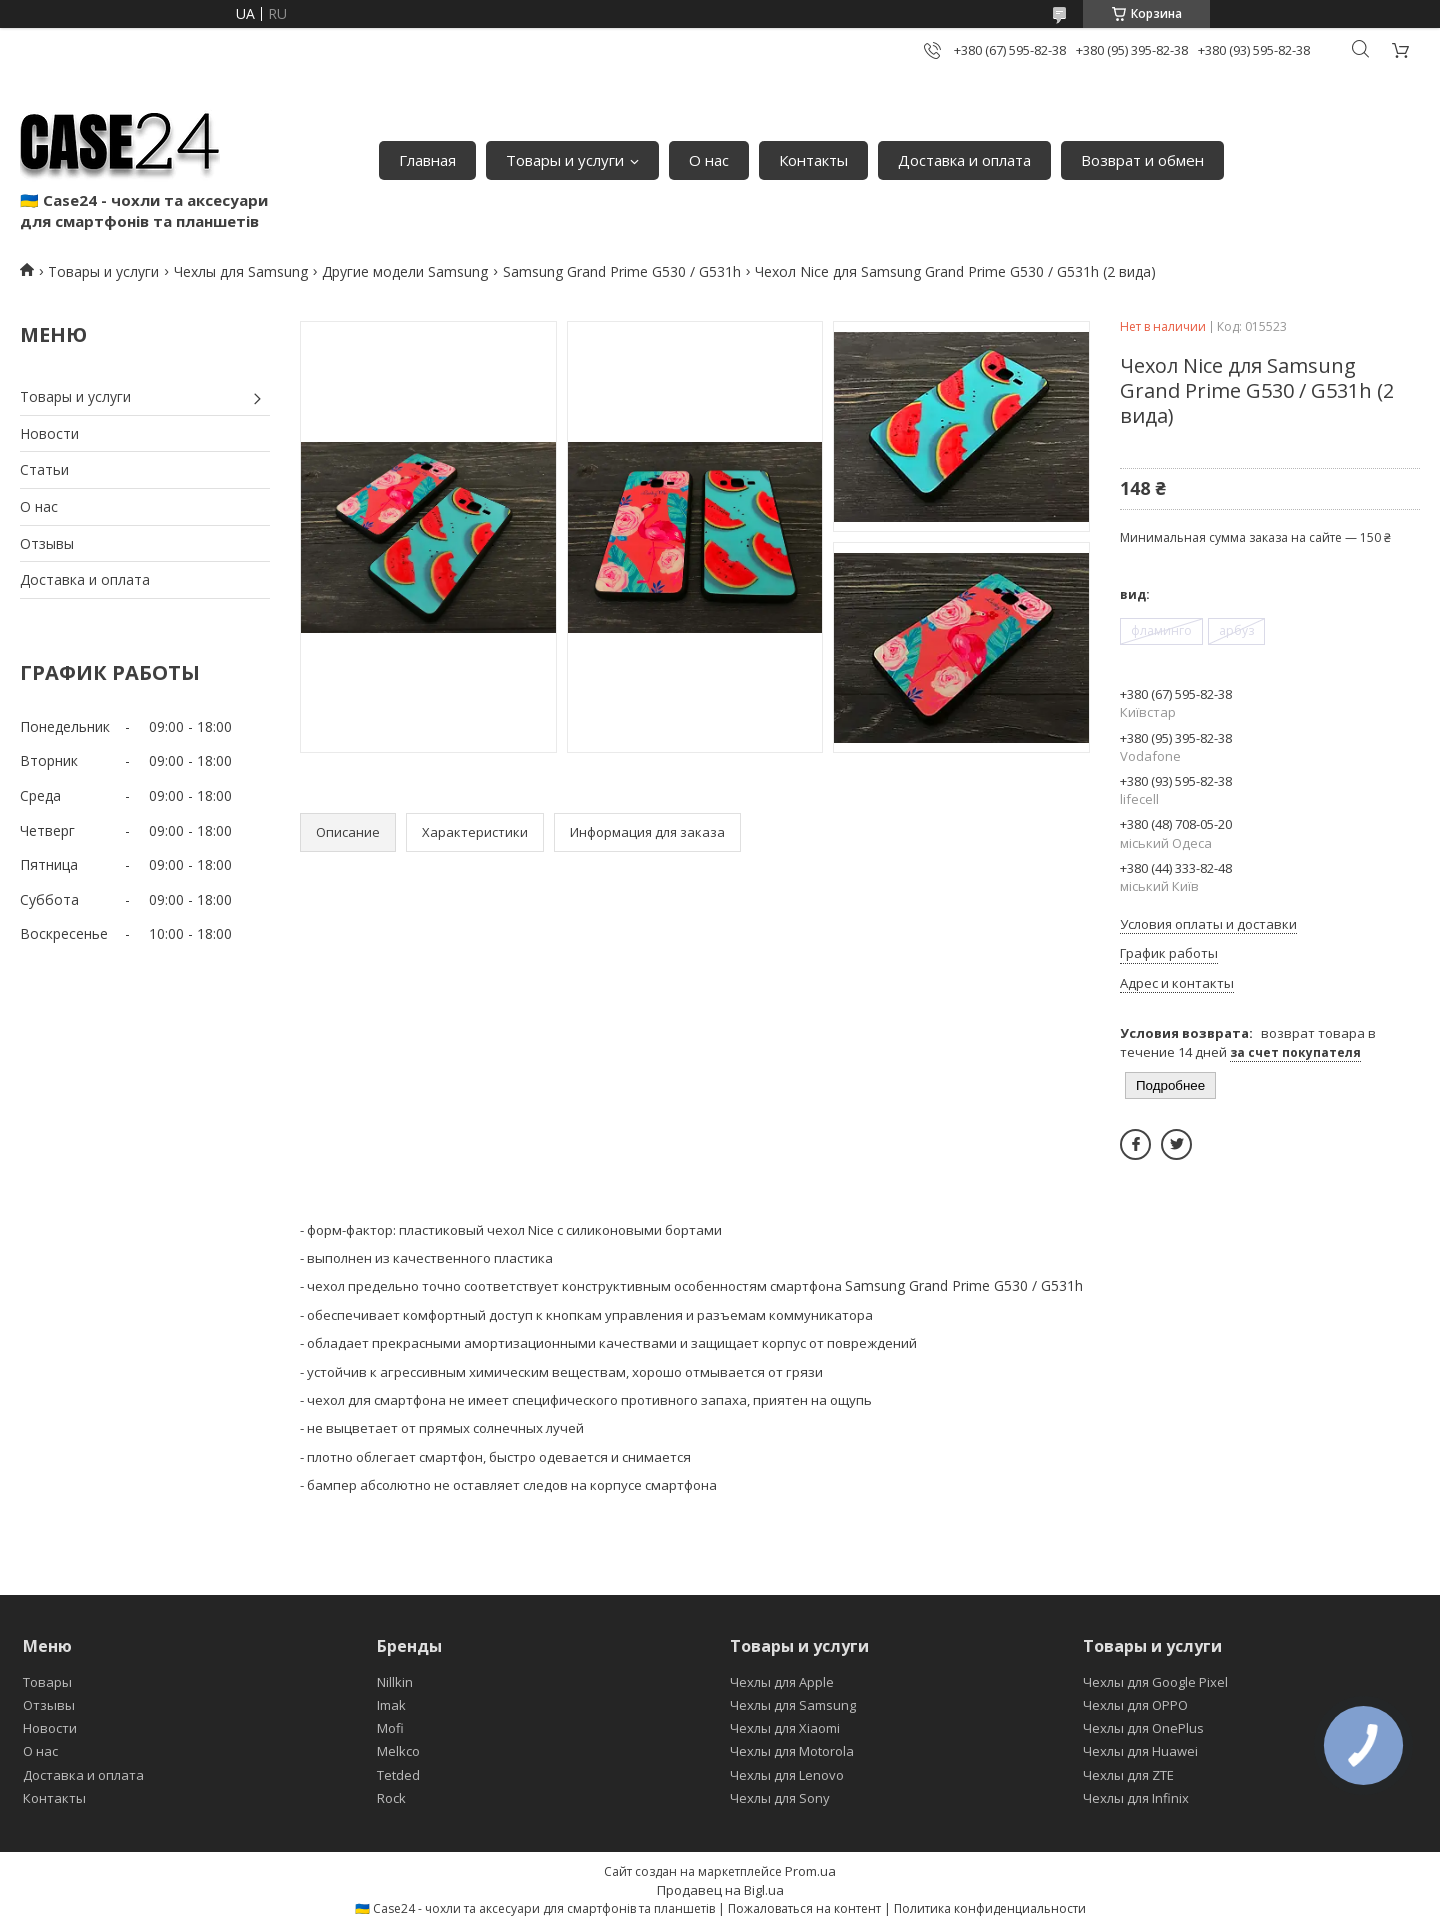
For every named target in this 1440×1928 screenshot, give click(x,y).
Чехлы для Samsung (241, 271)
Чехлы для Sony (780, 1798)
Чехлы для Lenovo (787, 1775)
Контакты (813, 160)
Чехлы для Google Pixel (1155, 1682)
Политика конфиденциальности (990, 1908)
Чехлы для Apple (782, 1682)
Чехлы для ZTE (1128, 1775)
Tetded (398, 1775)
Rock (391, 1798)
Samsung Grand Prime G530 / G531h (622, 271)
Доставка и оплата (964, 160)
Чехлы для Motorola (792, 1751)
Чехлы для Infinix (1136, 1798)
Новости (49, 433)
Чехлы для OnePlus (1143, 1728)
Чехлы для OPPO (1135, 1705)
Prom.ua (810, 1871)
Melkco (398, 1751)
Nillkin (395, 1682)
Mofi (390, 1728)
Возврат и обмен (1142, 160)
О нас (709, 160)
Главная (427, 160)
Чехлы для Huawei (1140, 1751)
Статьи (44, 469)
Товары (47, 1682)
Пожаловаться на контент (804, 1908)
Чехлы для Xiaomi (785, 1728)
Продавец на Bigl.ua (720, 1890)
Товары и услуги (565, 160)
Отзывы (47, 543)
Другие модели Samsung (405, 271)
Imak (391, 1705)
